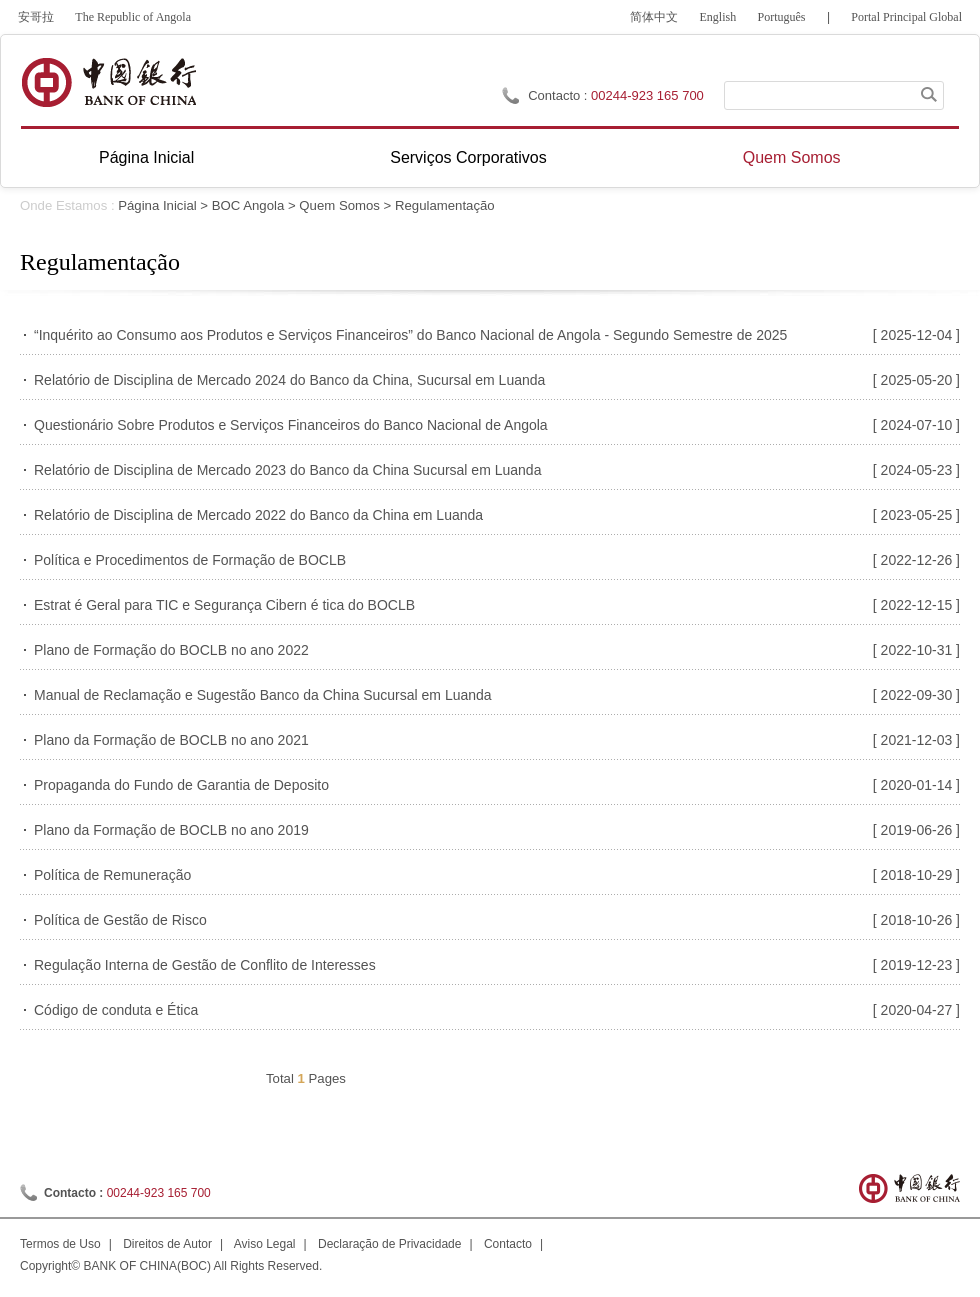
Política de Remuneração (112, 875)
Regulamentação (445, 205)
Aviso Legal (265, 1244)
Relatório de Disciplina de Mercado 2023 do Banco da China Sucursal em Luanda (287, 470)
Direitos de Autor (167, 1244)
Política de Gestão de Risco (120, 920)
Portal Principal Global (906, 17)
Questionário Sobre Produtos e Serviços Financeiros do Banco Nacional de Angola (291, 425)
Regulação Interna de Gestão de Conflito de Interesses (205, 965)
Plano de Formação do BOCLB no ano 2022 (171, 650)
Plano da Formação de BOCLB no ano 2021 (171, 740)
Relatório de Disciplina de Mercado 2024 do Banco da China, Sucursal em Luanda (289, 380)
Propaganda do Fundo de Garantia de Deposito (181, 785)
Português (782, 17)
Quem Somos (792, 157)
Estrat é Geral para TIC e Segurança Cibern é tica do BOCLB (224, 605)
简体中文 (654, 17)
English (718, 17)
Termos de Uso (60, 1244)
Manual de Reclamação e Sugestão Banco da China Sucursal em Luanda (263, 695)
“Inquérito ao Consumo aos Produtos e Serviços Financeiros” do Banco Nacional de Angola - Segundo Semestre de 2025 (410, 335)
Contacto (508, 1244)
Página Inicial (146, 157)
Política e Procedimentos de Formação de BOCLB (190, 560)
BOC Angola (248, 205)
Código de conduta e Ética (116, 1010)
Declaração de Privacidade (389, 1244)
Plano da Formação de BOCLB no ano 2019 (171, 830)
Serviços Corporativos (468, 157)
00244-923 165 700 (647, 95)
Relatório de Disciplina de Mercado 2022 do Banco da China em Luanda (258, 515)
